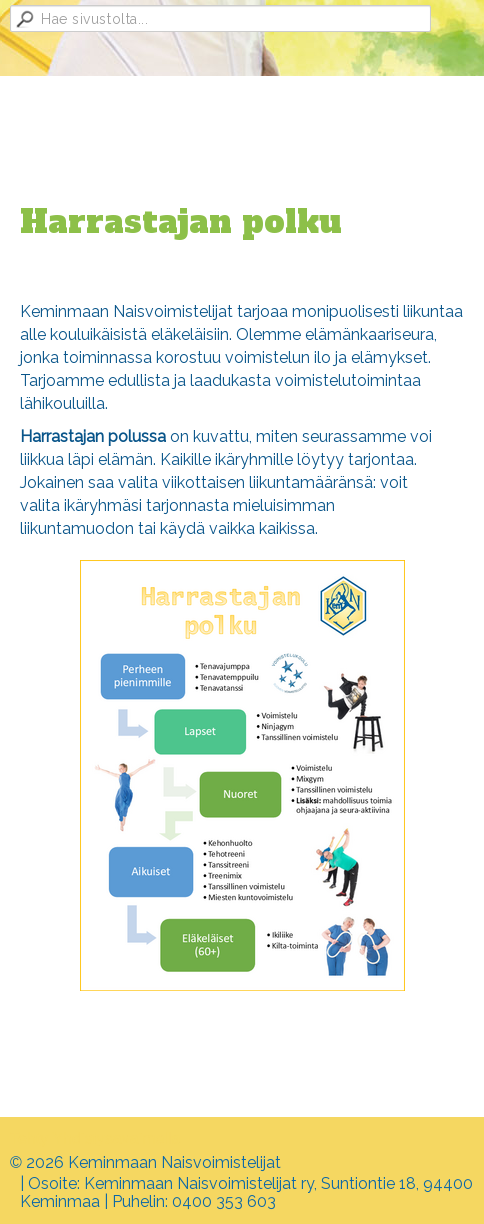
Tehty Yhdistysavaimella (95, 1138)
